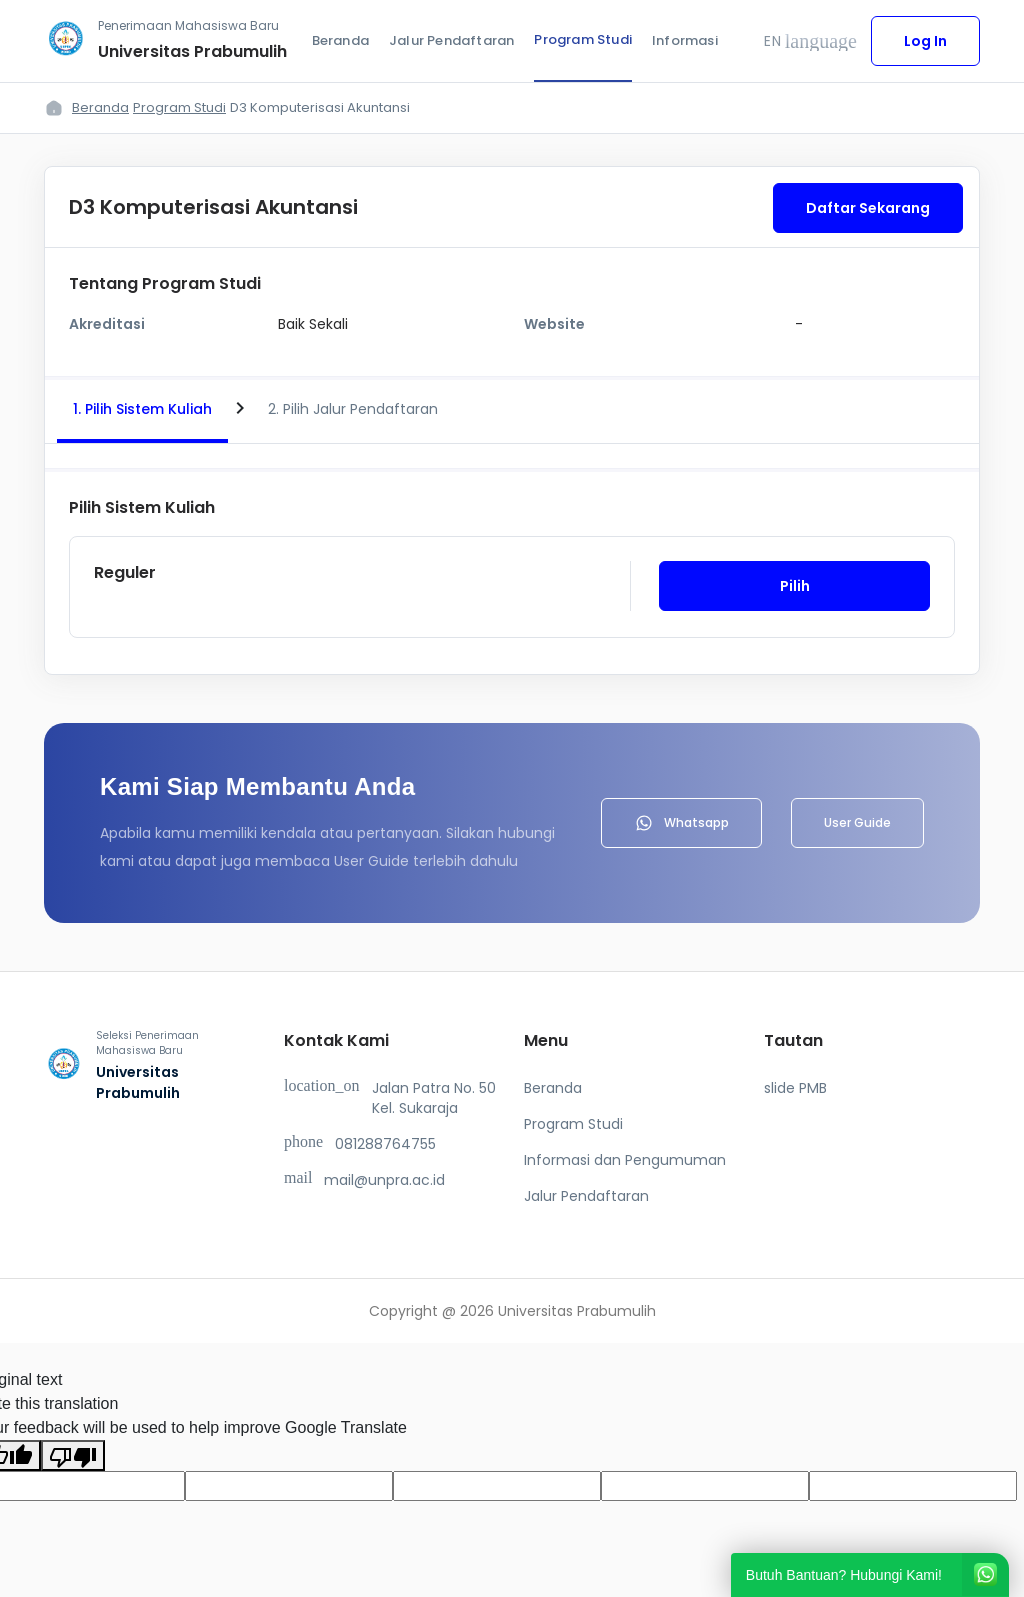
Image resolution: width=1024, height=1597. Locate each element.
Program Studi (583, 39)
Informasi (685, 40)
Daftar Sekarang (868, 208)
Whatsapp (681, 823)
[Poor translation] (73, 1455)
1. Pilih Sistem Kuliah (142, 409)
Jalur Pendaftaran (451, 40)
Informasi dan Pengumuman (625, 1160)
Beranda (340, 40)
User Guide (857, 822)
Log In (925, 41)
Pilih (795, 586)
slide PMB (795, 1088)
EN (810, 41)
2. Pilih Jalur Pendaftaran (353, 409)
